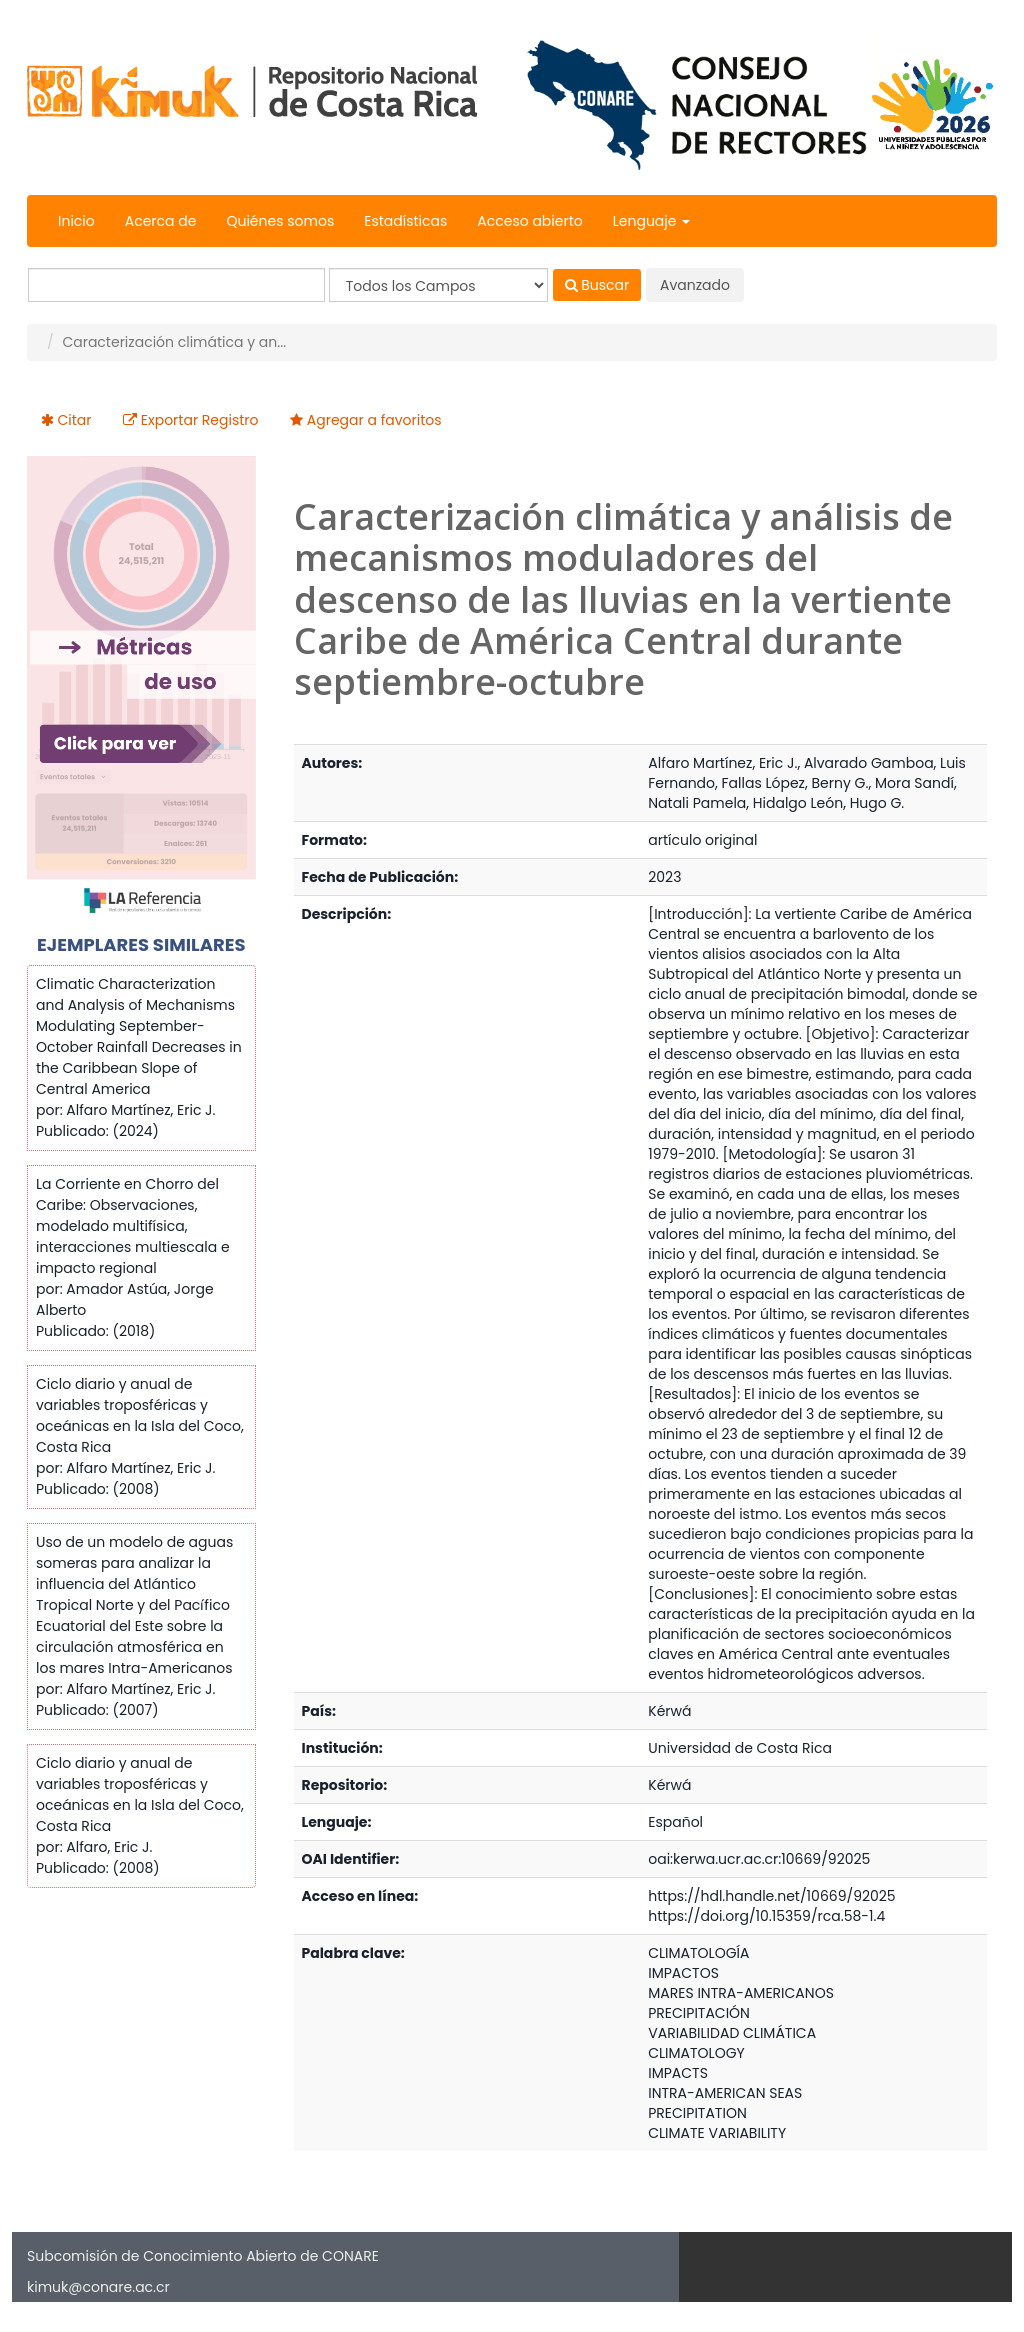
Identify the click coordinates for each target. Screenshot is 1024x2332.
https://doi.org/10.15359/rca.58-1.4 (766, 1916)
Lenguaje (651, 221)
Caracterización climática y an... (174, 342)
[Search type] (438, 285)
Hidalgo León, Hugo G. (828, 803)
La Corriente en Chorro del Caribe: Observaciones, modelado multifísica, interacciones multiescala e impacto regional (133, 1226)
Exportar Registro (200, 420)
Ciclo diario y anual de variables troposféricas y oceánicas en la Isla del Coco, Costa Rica (140, 1415)
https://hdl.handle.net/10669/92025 (771, 1896)
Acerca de (161, 221)
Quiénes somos (280, 221)
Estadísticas (405, 221)
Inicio (76, 221)
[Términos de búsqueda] (176, 285)
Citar (75, 420)
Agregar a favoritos (374, 420)
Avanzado (695, 285)
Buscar (597, 285)
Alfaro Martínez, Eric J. (722, 763)
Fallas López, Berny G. (795, 783)
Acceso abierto (529, 221)
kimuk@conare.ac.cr (98, 2287)
